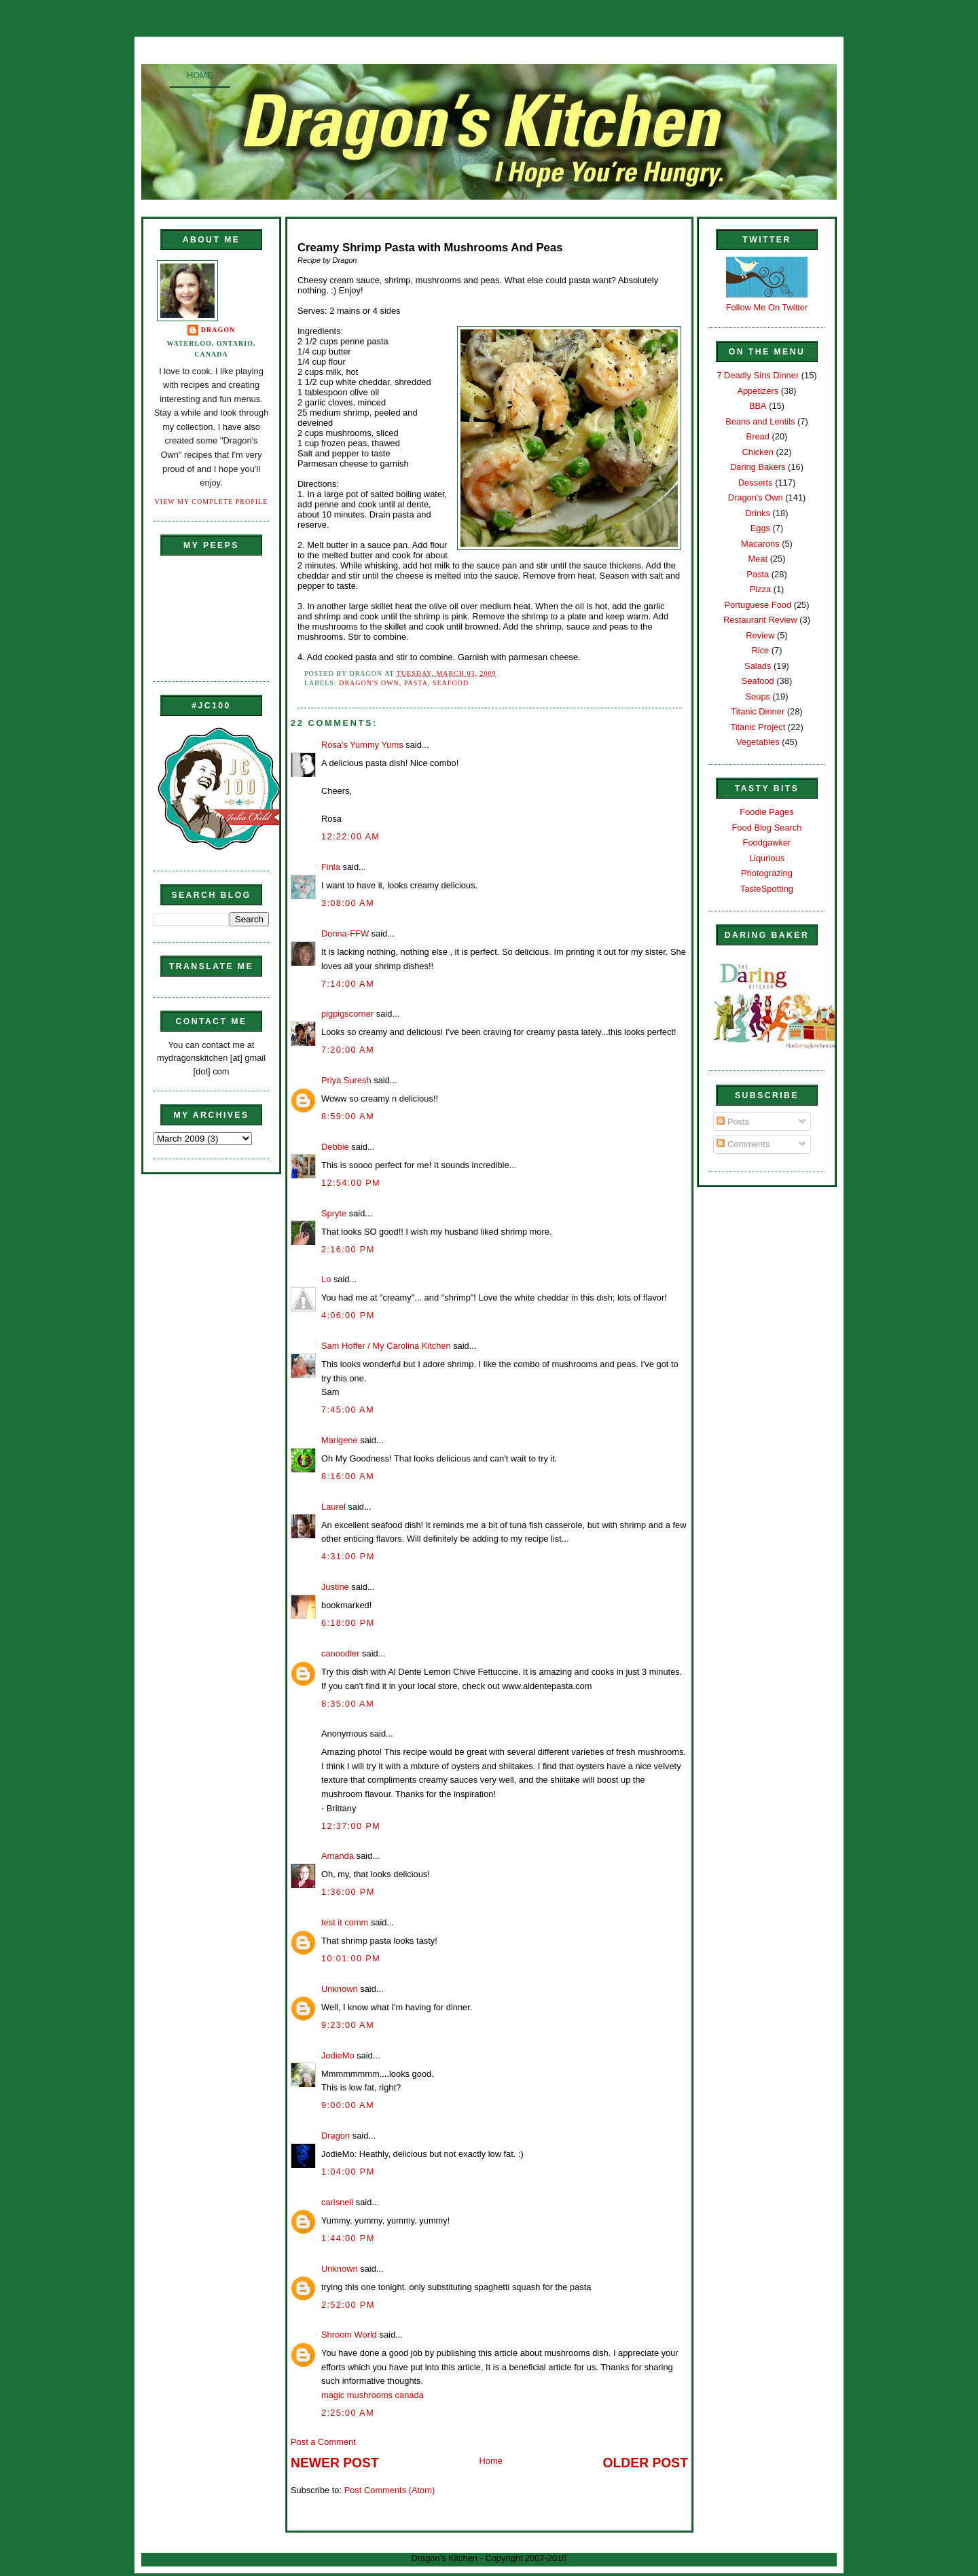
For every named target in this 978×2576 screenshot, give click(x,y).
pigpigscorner (347, 1014)
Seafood (451, 683)
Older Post (645, 2463)
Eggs (760, 528)
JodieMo (338, 2055)
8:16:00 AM (347, 1476)
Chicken (758, 452)
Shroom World (349, 2334)
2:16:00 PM (348, 1249)
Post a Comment (323, 2442)
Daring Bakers (757, 467)
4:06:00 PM (348, 1315)
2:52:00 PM (348, 2305)
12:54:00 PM (350, 1183)
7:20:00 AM (347, 1050)
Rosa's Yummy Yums (362, 745)
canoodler (340, 1653)
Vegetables (758, 742)
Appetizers (757, 391)
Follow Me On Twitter (767, 307)
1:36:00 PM (348, 1892)
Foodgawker (767, 842)
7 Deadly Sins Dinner (758, 375)
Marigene (339, 1440)
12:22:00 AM (350, 836)
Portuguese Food (757, 605)
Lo (326, 1279)
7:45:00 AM (347, 1409)
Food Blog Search (767, 827)
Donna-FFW (345, 933)
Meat (757, 559)
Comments (743, 1144)
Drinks (758, 513)
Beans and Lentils (760, 421)
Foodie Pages (766, 812)
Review (760, 635)
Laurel (333, 1507)
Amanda (337, 1856)
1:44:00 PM (348, 2238)
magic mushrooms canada (372, 2395)
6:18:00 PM (348, 1623)
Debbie (335, 1147)
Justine (335, 1587)
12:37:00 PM (350, 1826)
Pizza (760, 589)
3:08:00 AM (347, 903)
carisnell (337, 2202)
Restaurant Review (760, 620)
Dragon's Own (369, 683)
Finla (330, 867)
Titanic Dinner (757, 711)
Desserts (755, 482)
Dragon (218, 329)
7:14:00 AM (347, 984)
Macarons (760, 544)
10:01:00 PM (350, 1958)
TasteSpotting (766, 889)
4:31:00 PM (348, 1556)
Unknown (339, 1989)
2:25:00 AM (347, 2413)
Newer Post (335, 2463)
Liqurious (766, 858)
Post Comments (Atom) (389, 2490)
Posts (733, 1122)
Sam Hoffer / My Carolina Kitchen (386, 1346)
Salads (757, 666)
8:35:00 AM (347, 1704)
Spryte (333, 1213)
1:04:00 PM (348, 2171)
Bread (757, 436)
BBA (758, 406)
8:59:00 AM (347, 1116)
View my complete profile (211, 501)
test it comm (344, 1922)
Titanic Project (757, 727)
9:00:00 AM (347, 2105)
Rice (760, 650)
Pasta (416, 683)
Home (200, 75)
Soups (758, 696)
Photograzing (767, 873)
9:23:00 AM (347, 2025)
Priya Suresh (346, 1080)
